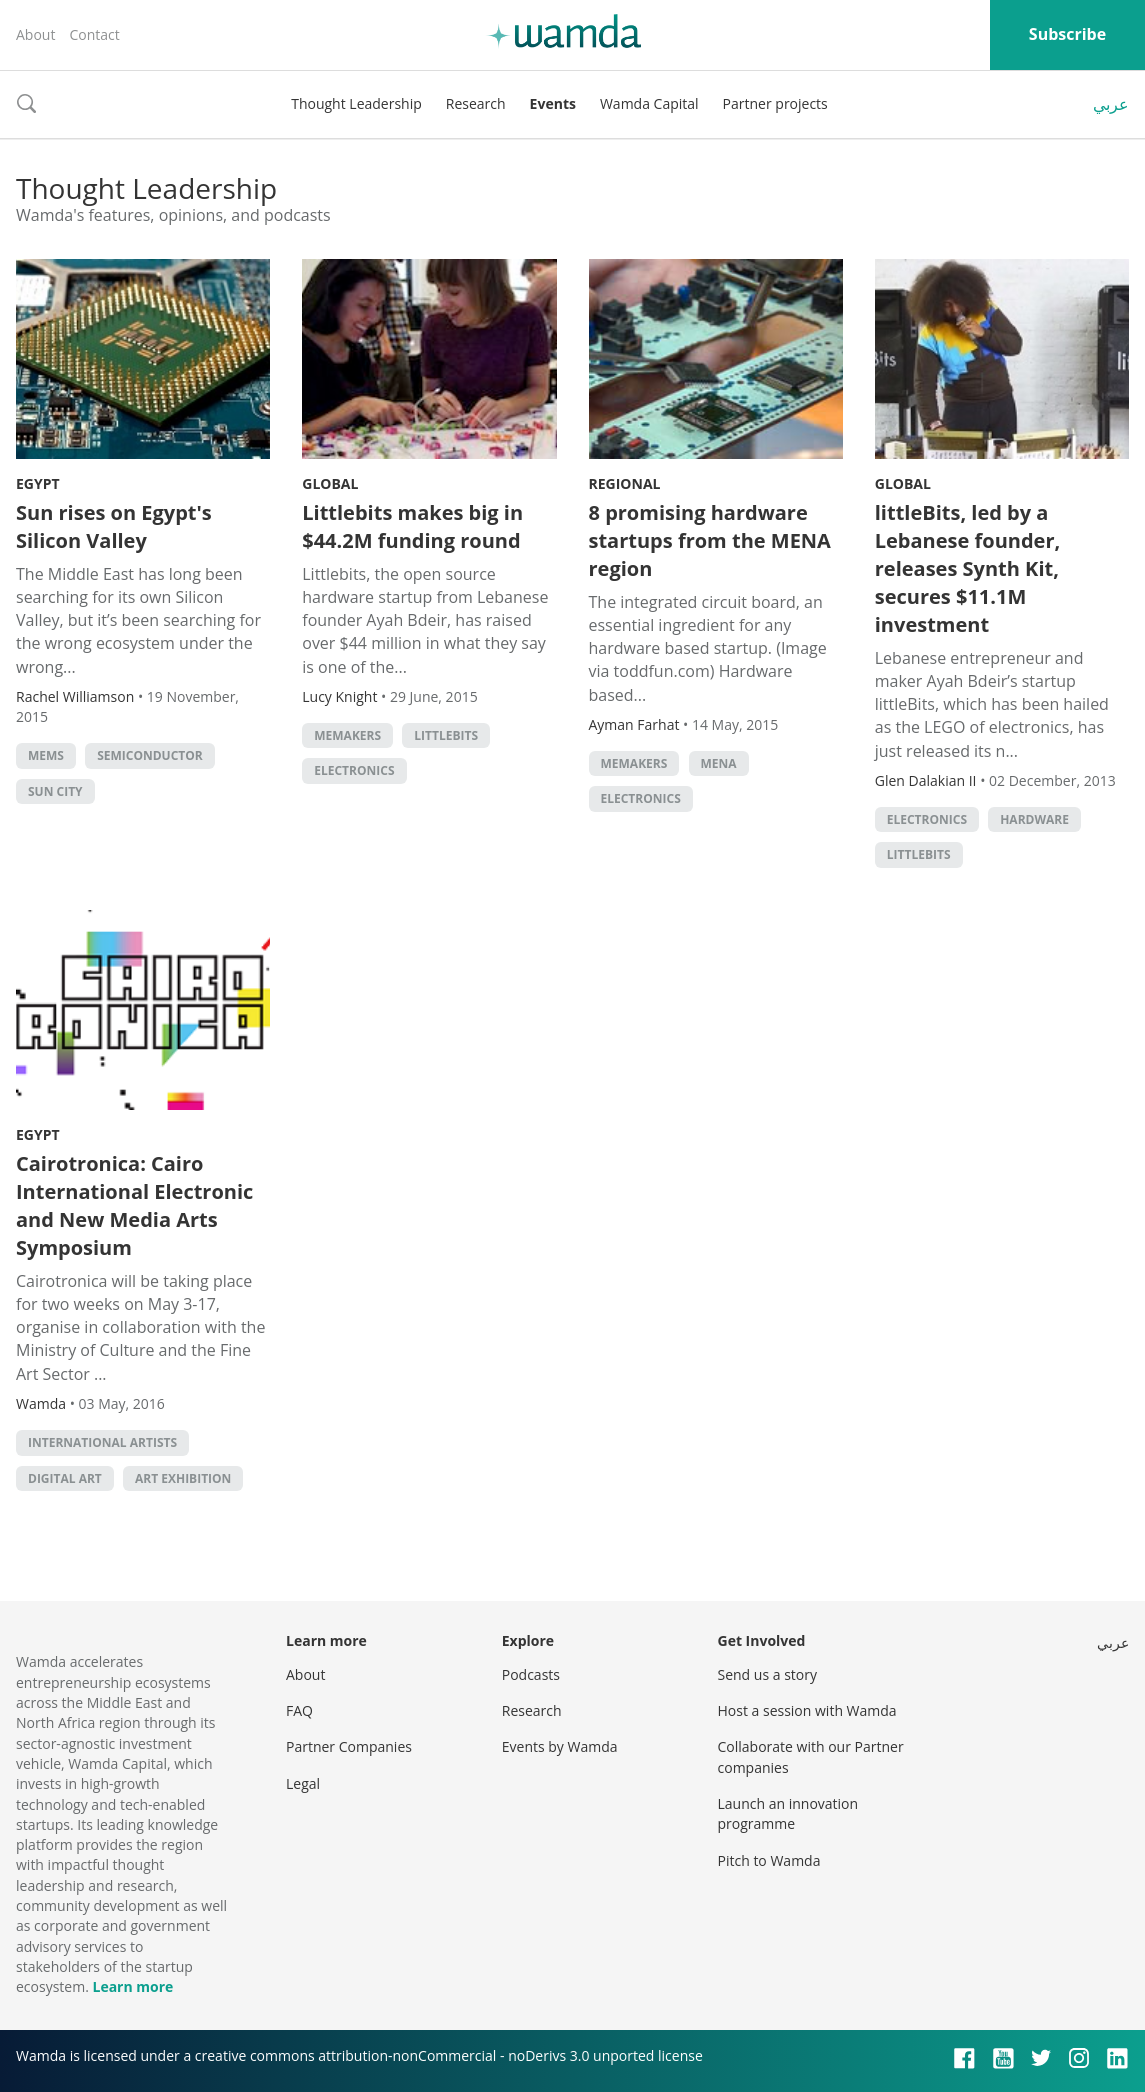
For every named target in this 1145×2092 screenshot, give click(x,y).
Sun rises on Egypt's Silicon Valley (114, 526)
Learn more (132, 1986)
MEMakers (347, 735)
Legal (303, 1783)
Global (330, 483)
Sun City (55, 791)
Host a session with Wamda (807, 1710)
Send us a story (767, 1674)
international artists (102, 1442)
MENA (719, 763)
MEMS (46, 755)
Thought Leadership (356, 103)
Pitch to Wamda (769, 1860)
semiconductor (150, 755)
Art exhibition (183, 1478)
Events (553, 103)
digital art (65, 1478)
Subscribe (1067, 34)
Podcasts (531, 1674)
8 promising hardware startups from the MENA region (710, 540)
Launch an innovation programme (788, 1813)
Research (476, 103)
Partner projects (775, 103)
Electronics (354, 770)
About (35, 34)
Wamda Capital (649, 103)
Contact (94, 34)
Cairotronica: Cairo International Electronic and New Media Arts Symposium (134, 1205)
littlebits (446, 735)
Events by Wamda (560, 1746)
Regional (625, 483)
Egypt (38, 483)
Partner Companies (349, 1746)
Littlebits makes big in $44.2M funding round (412, 526)
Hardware (1034, 819)
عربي (1111, 104)
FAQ (299, 1710)
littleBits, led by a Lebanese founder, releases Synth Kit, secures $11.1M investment (967, 568)
